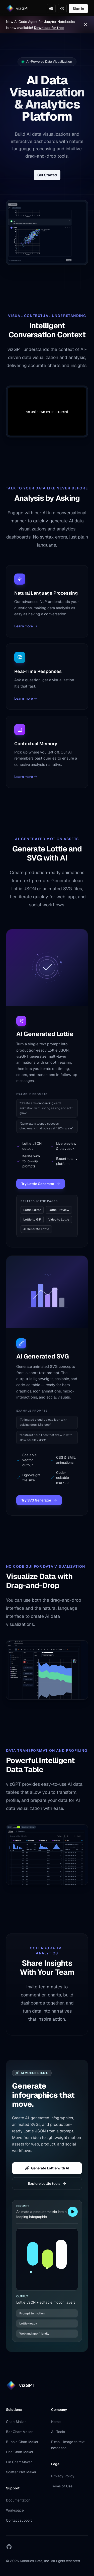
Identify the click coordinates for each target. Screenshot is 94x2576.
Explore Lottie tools (47, 2183)
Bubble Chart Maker (22, 2442)
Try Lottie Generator (40, 1184)
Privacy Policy (62, 2476)
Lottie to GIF (32, 1220)
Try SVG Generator (39, 1500)
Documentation (18, 2500)
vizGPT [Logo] (17, 9)
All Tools (58, 2431)
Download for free (49, 27)
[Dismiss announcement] (85, 24)
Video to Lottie (58, 1220)
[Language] (51, 8)
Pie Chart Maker (19, 2462)
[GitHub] (9, 2547)
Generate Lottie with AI (47, 2168)
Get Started (47, 175)
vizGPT (20, 2385)
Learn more (25, 626)
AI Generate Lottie (36, 1229)
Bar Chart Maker (19, 2431)
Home (56, 2421)
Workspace (15, 2510)
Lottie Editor (32, 1210)
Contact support (19, 2520)
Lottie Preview (58, 1210)
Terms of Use (61, 2486)
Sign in (78, 8)
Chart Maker (16, 2421)
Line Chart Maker (19, 2452)
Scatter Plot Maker (21, 2472)
